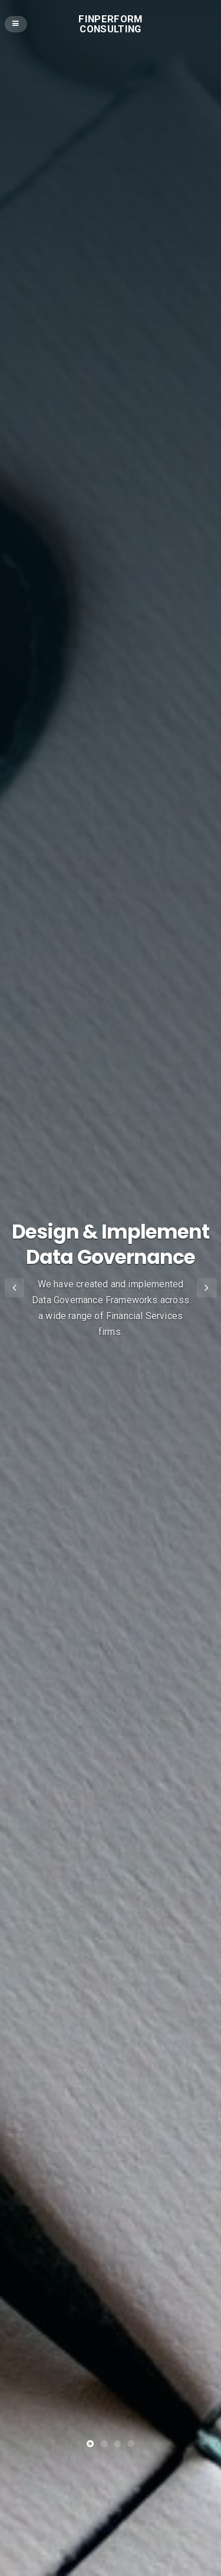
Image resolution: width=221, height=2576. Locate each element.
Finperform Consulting (110, 24)
